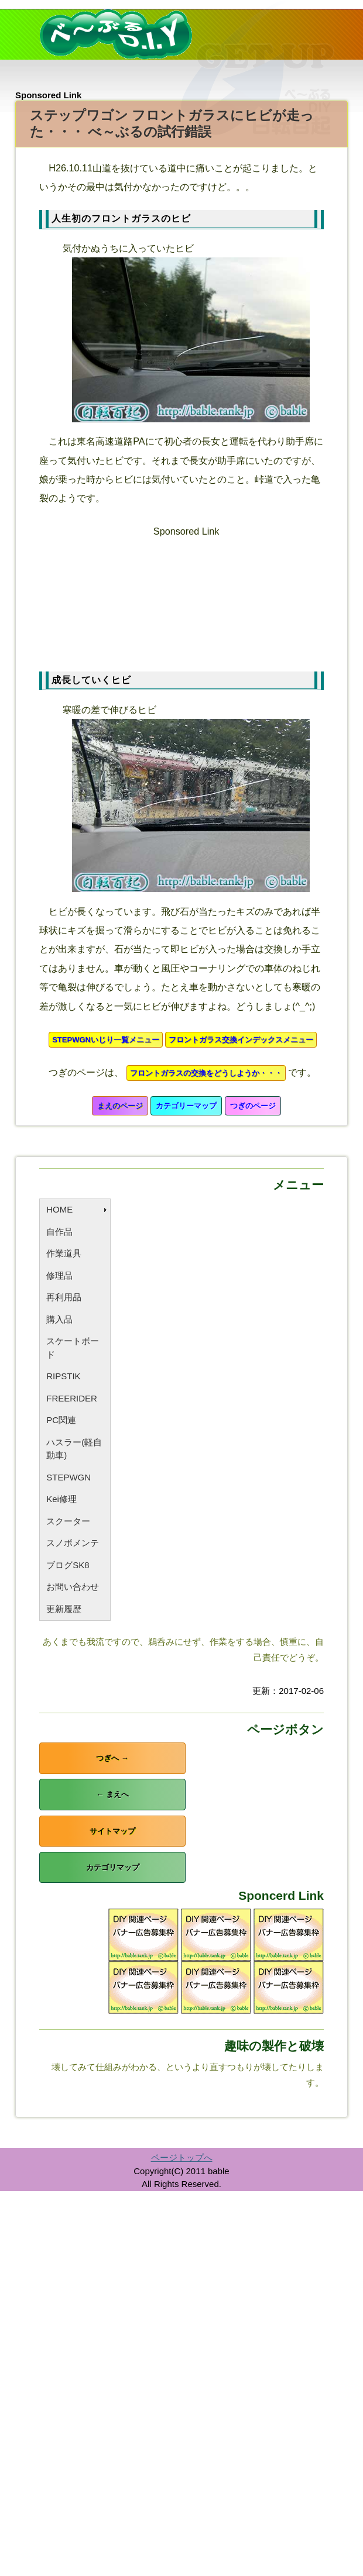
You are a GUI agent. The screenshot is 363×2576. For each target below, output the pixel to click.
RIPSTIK (63, 1376)
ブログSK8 (67, 1565)
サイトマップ (112, 1831)
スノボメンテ (72, 1543)
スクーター (68, 1521)
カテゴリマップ (112, 1867)
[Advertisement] (186, 598)
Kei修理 (61, 1499)
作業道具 (63, 1253)
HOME (59, 1209)
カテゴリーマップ (186, 1105)
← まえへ (112, 1794)
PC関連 (61, 1420)
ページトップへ (182, 2157)
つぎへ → (112, 1758)
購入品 (59, 1319)
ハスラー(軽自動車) (74, 1449)
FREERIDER (71, 1398)
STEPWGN (68, 1477)
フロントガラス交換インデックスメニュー (241, 1039)
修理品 (59, 1275)
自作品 (59, 1232)
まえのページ (120, 1105)
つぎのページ (253, 1105)
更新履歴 (63, 1609)
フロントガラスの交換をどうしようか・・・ (206, 1073)
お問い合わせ (72, 1587)
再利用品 (63, 1297)
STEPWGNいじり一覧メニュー (105, 1039)
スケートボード (72, 1347)
